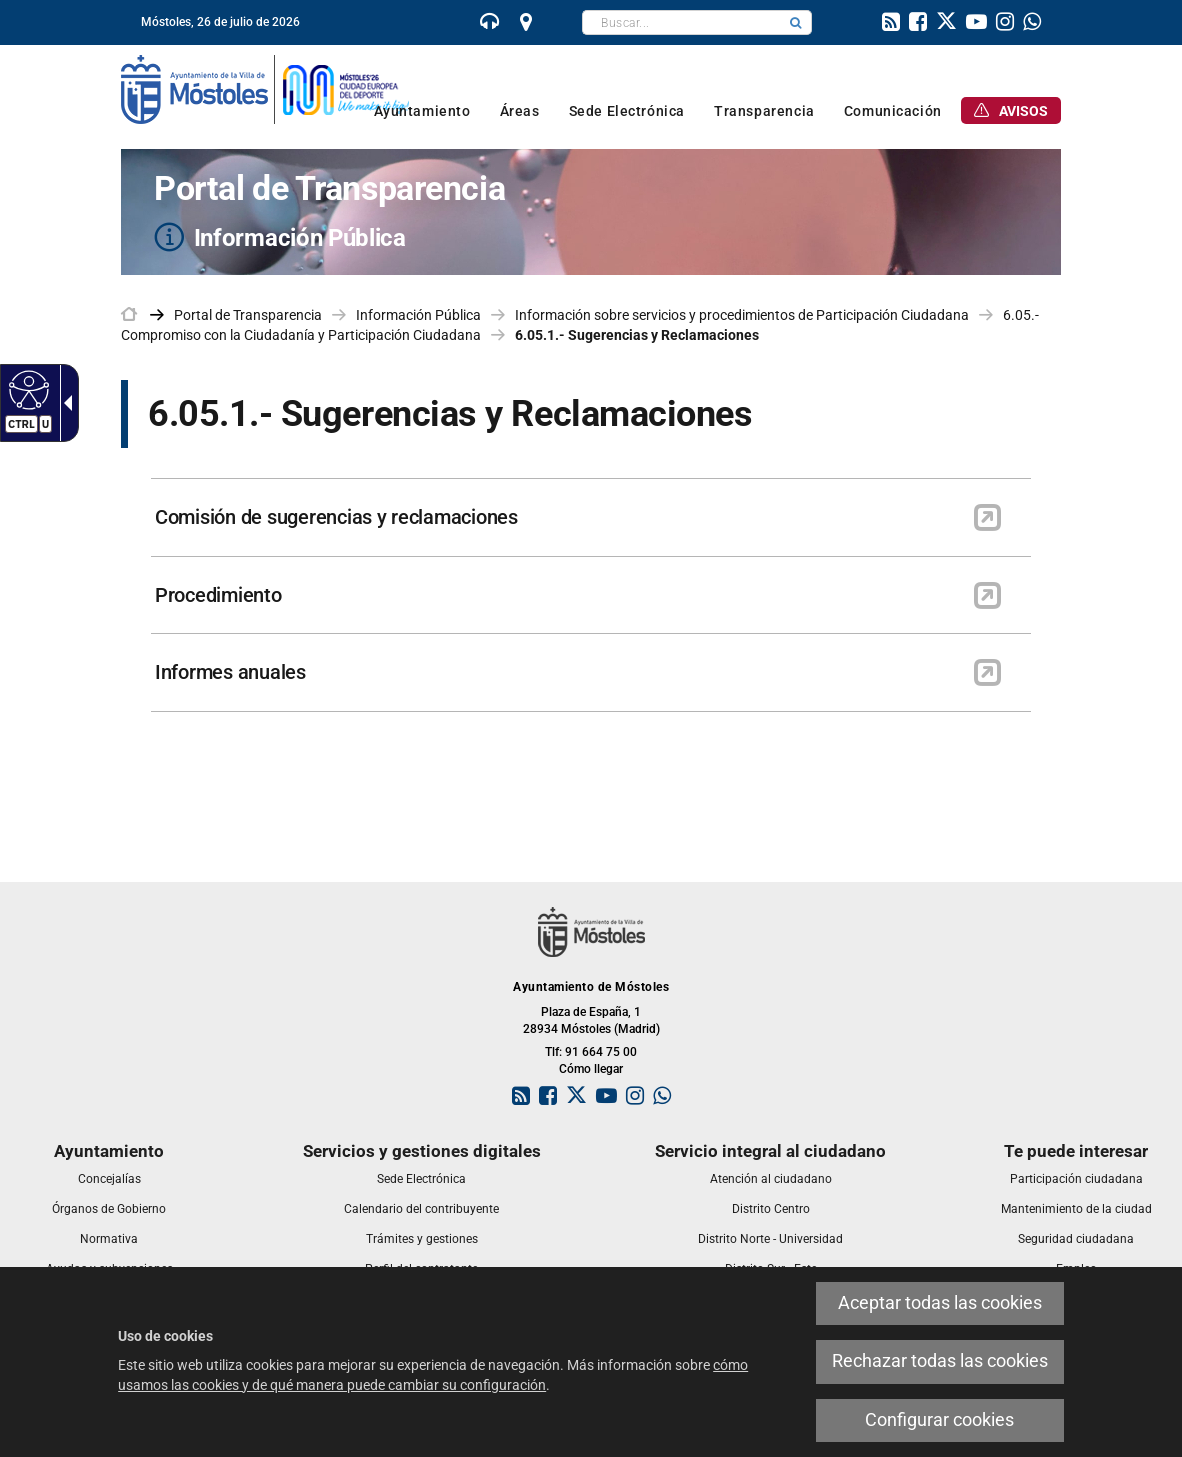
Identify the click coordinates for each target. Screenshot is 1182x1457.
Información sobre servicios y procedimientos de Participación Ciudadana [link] (742, 315)
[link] (490, 24)
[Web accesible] (26, 389)
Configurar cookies (939, 1420)
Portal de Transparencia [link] (248, 315)
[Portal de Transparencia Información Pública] (591, 212)
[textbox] (681, 22)
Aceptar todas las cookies (940, 1303)
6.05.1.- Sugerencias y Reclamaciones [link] (637, 335)
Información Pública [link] (418, 315)
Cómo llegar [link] (591, 1069)
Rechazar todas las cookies (940, 1361)
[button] (796, 22)
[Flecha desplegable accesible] (64, 403)
